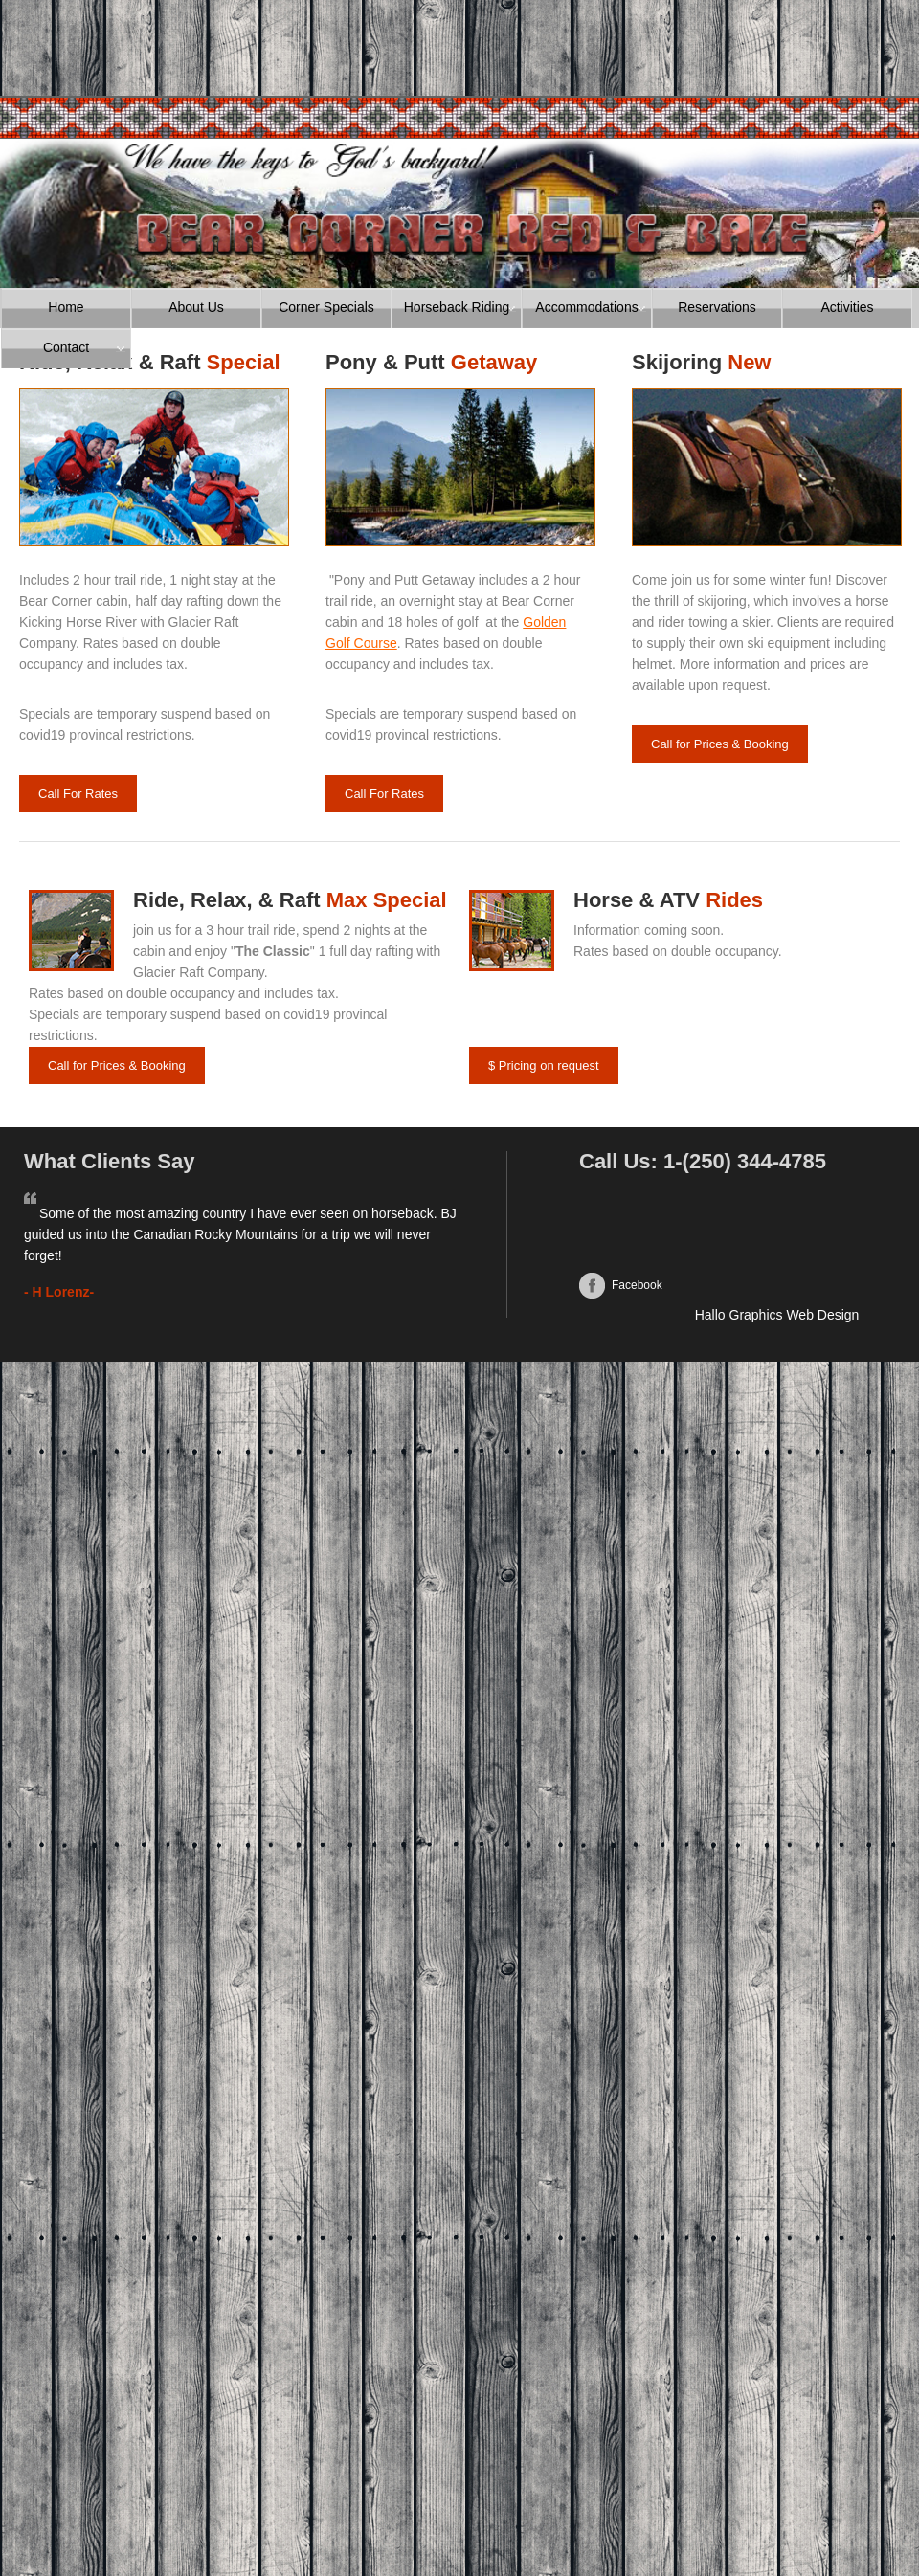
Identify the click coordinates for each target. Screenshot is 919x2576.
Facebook (637, 1285)
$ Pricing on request (543, 1065)
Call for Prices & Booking (720, 744)
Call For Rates (78, 794)
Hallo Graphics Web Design (777, 1314)
